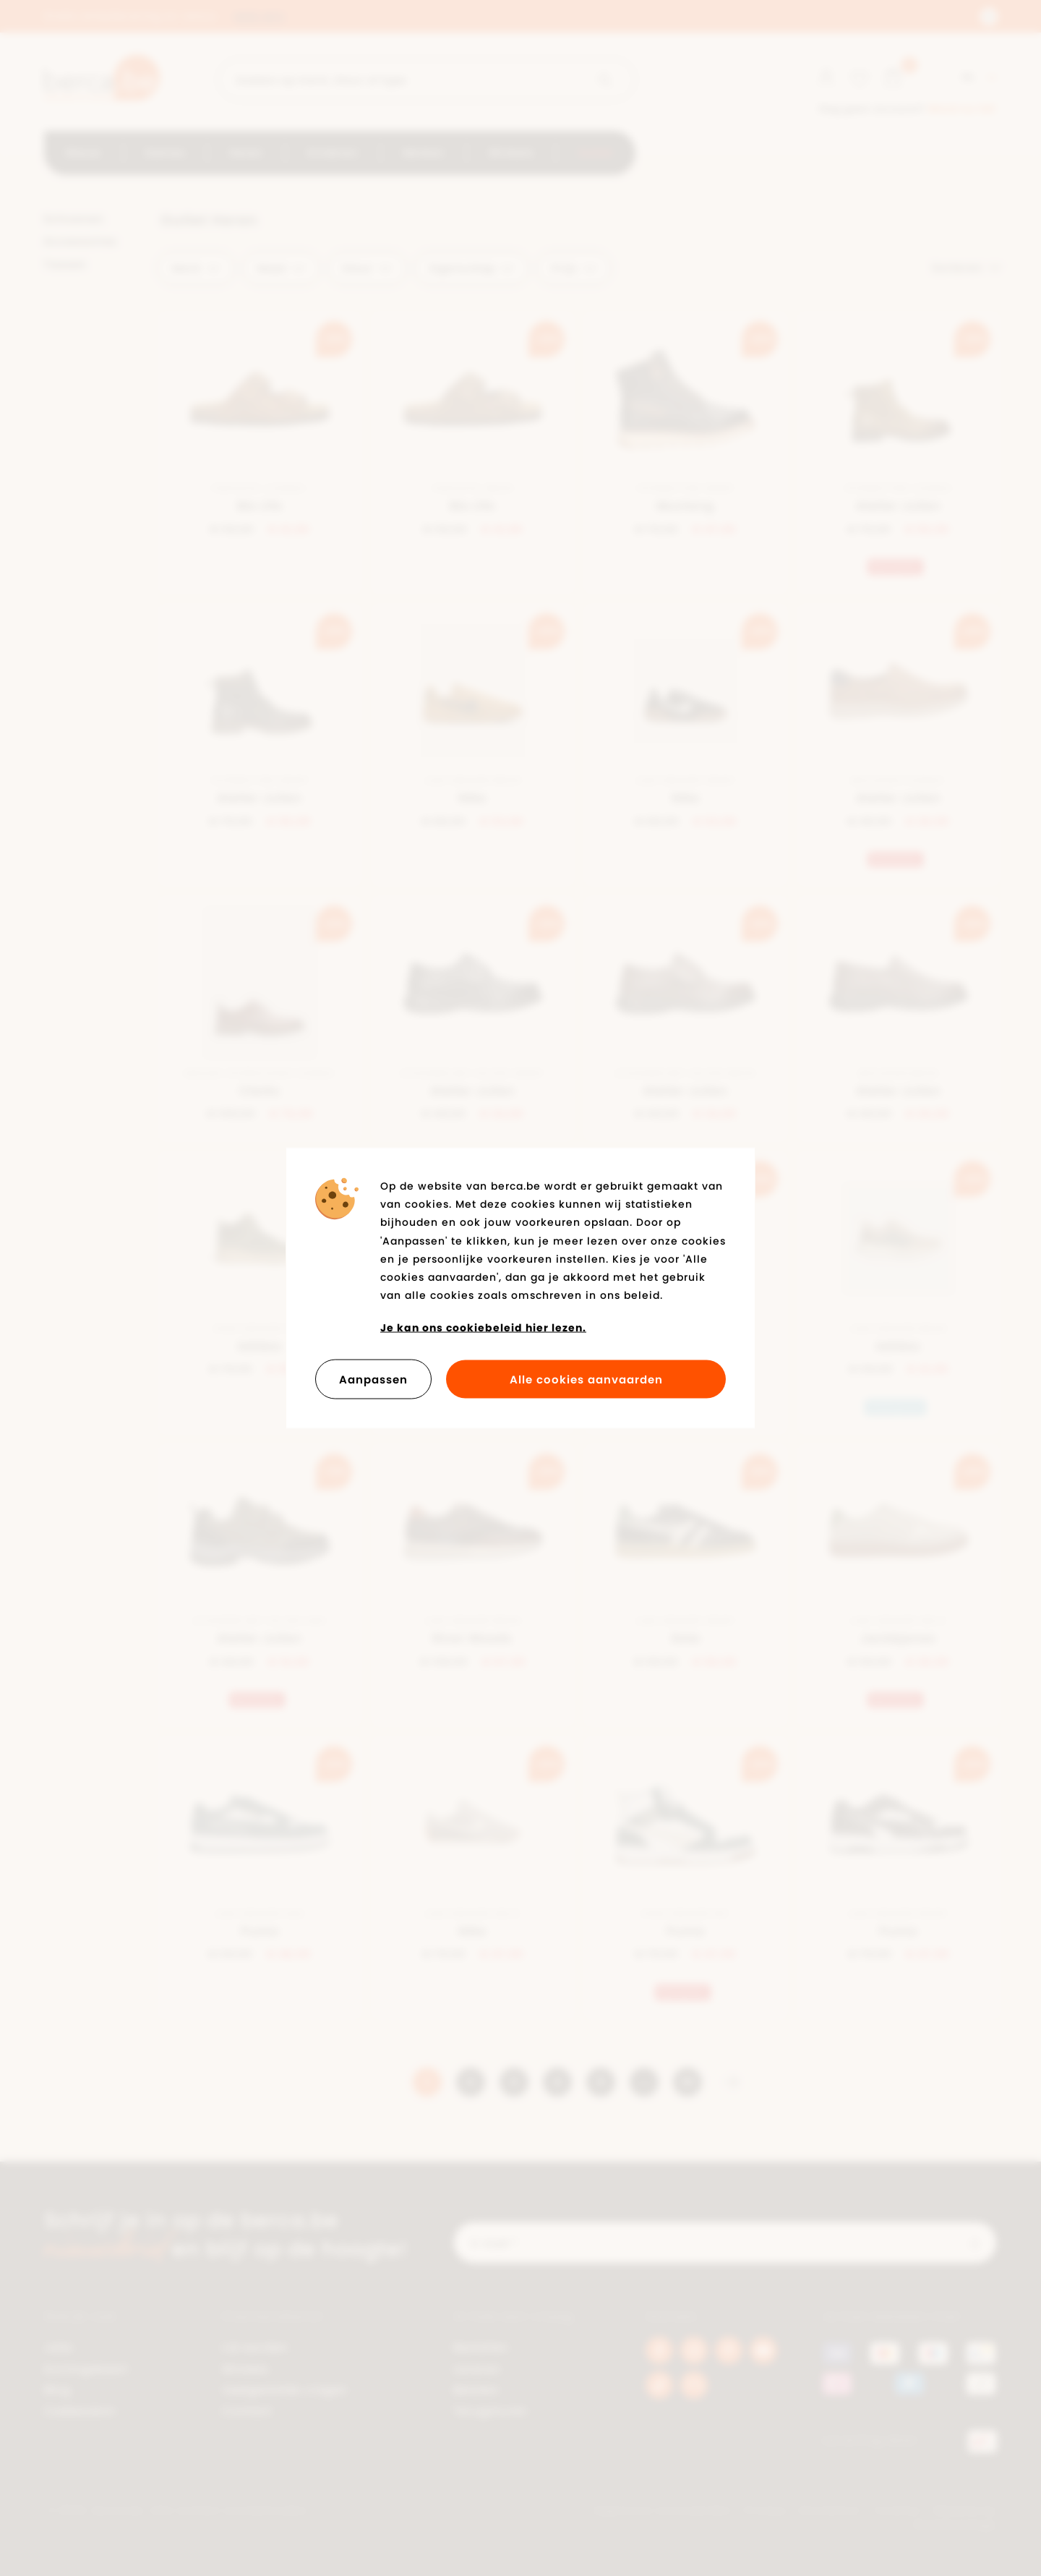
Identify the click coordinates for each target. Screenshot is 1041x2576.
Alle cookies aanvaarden (586, 1378)
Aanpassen (373, 1378)
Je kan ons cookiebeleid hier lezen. (483, 1328)
